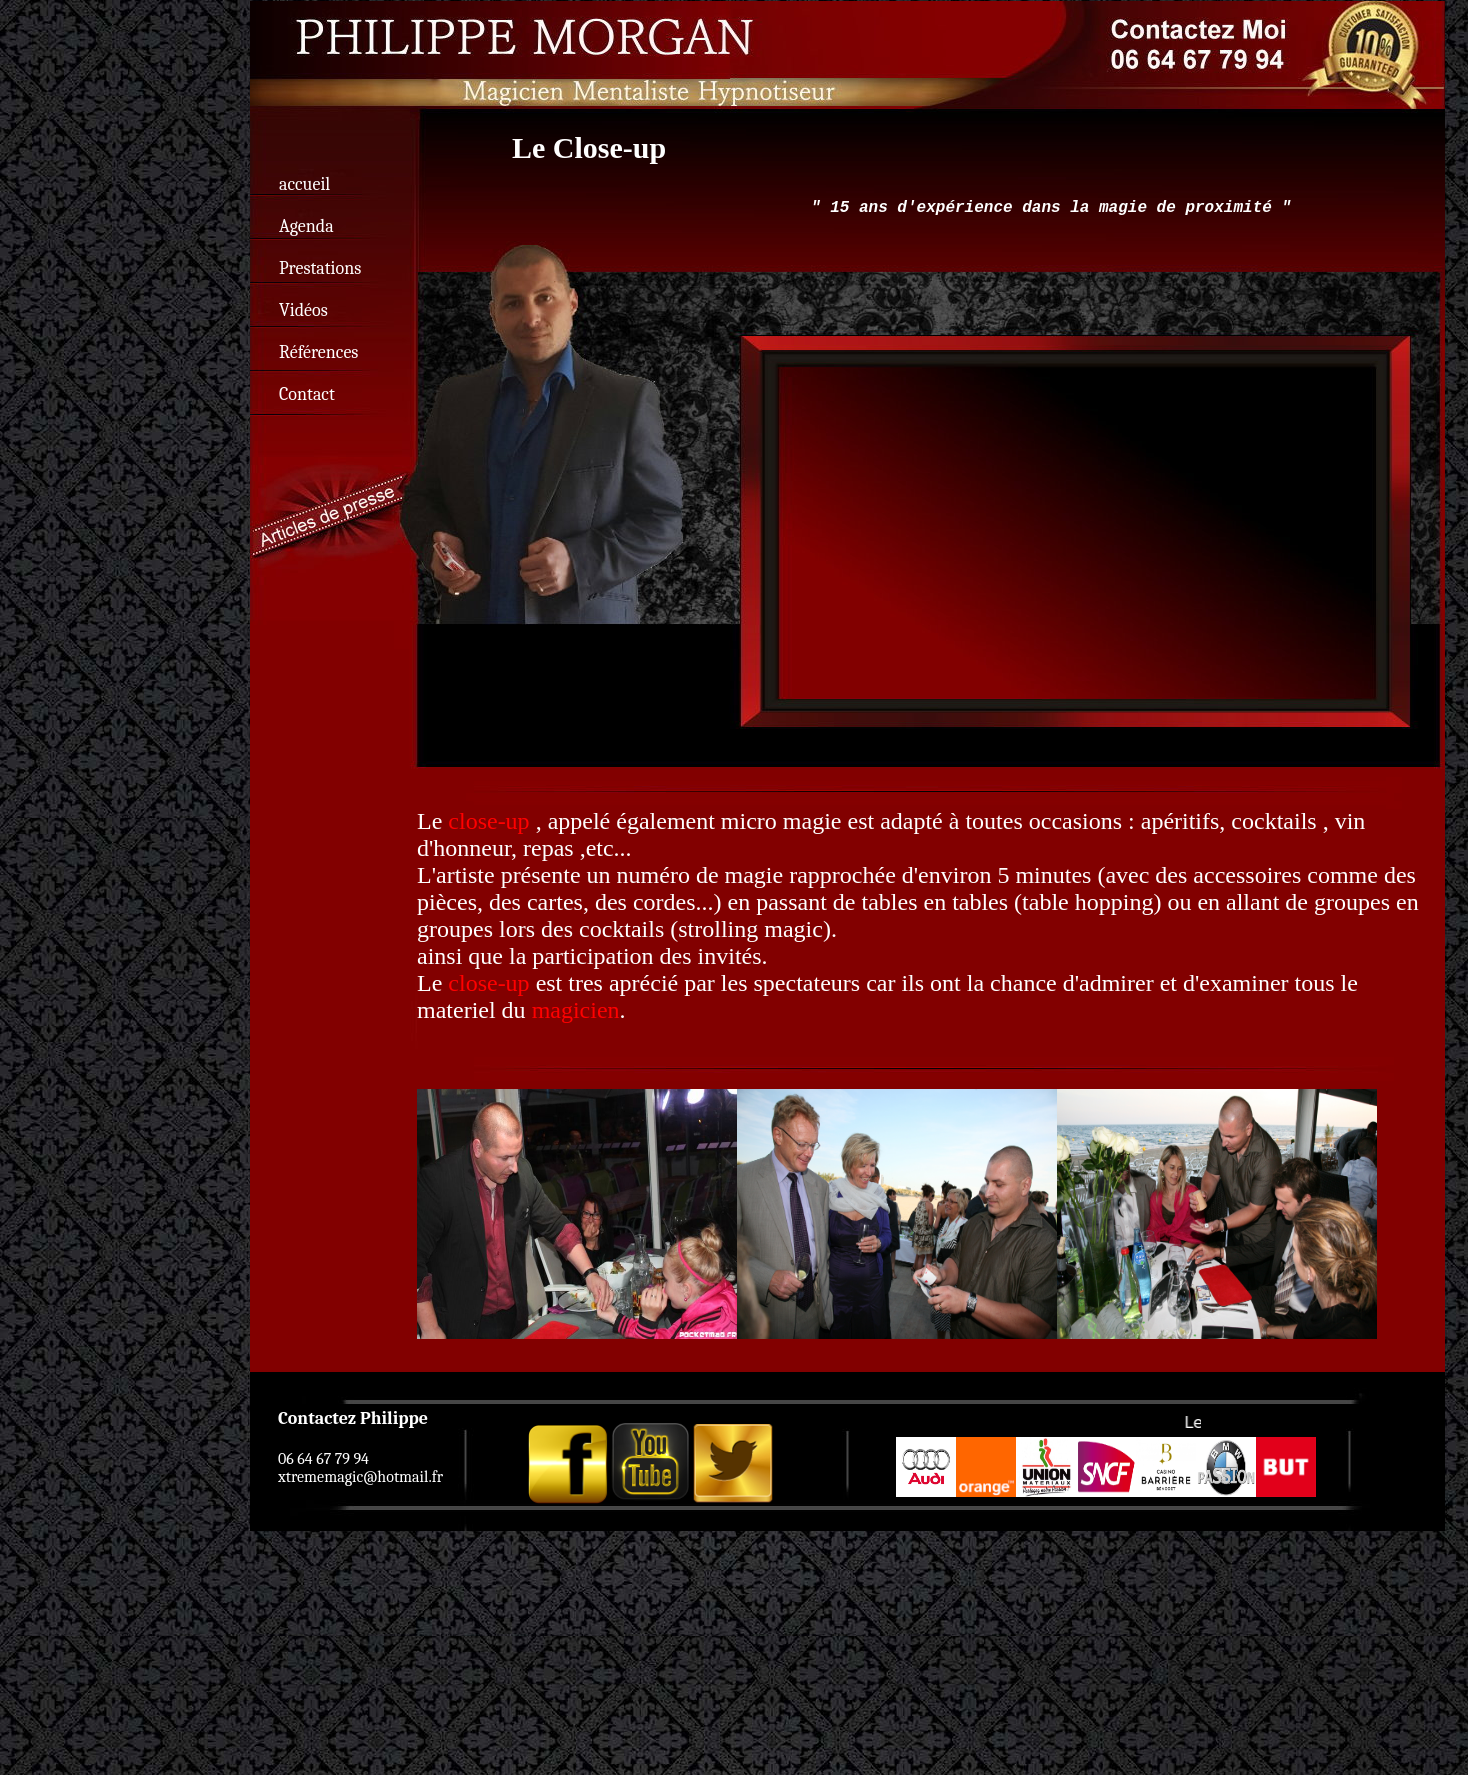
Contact (307, 394)
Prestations (320, 268)
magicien (576, 1010)
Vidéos (303, 310)
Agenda (306, 226)
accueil (304, 184)
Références (318, 352)
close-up (488, 821)
